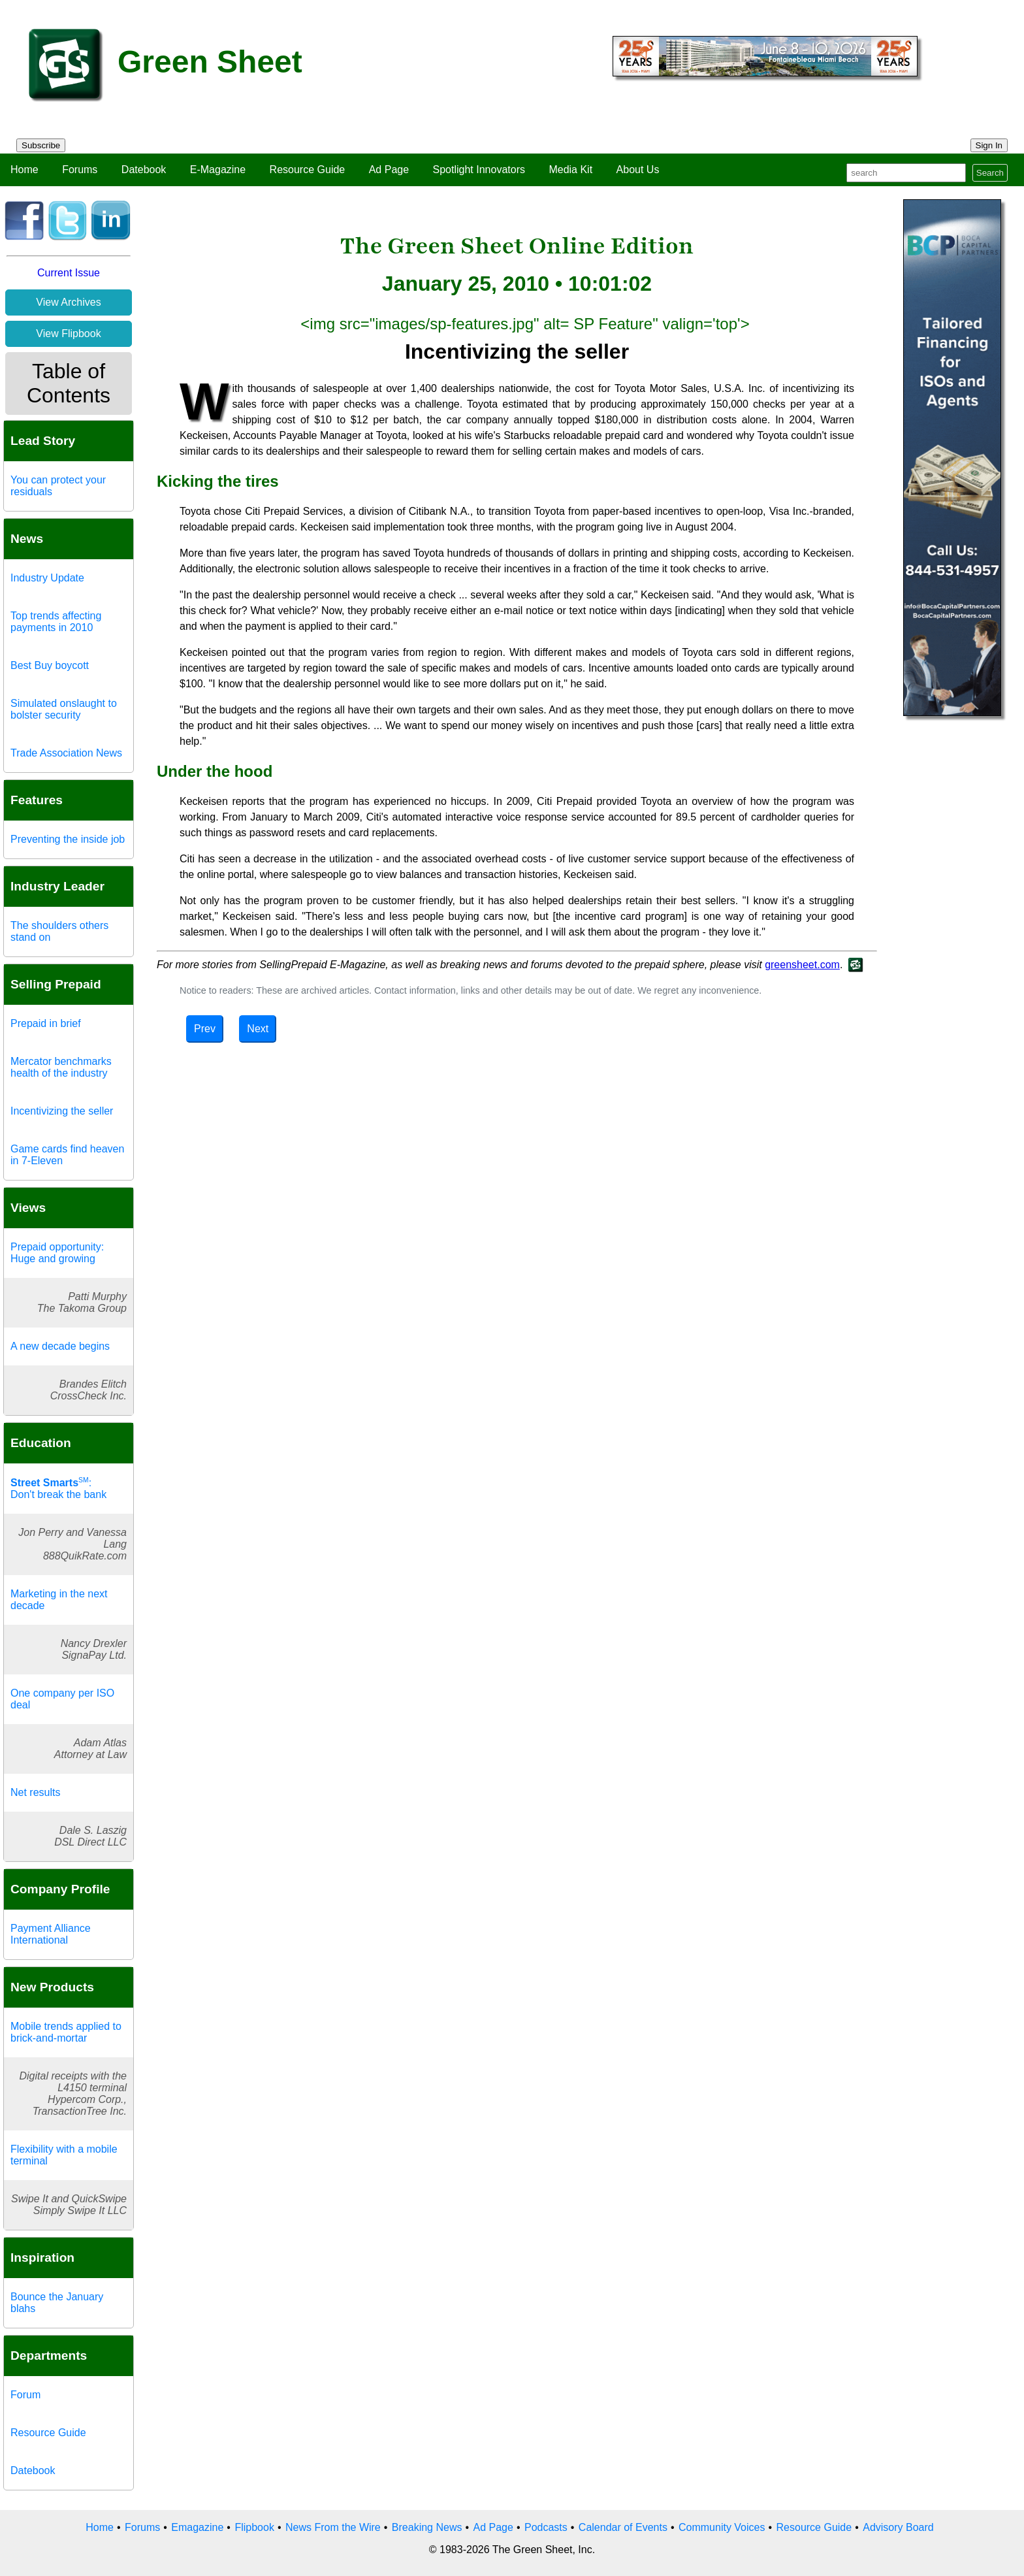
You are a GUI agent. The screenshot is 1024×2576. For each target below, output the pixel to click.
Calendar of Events (623, 2527)
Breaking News (427, 2527)
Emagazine (197, 2527)
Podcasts (546, 2527)
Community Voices (722, 2527)
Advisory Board (898, 2527)
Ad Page (389, 169)
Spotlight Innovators (479, 169)
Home (24, 169)
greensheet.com (802, 964)
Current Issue (68, 272)
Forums (79, 169)
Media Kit (570, 169)
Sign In (989, 145)
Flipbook (254, 2527)
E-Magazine (218, 169)
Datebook (144, 169)
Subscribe (41, 145)
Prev (205, 1028)
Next (257, 1028)
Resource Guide (307, 169)
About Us (638, 169)
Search (990, 173)
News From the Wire (333, 2527)
